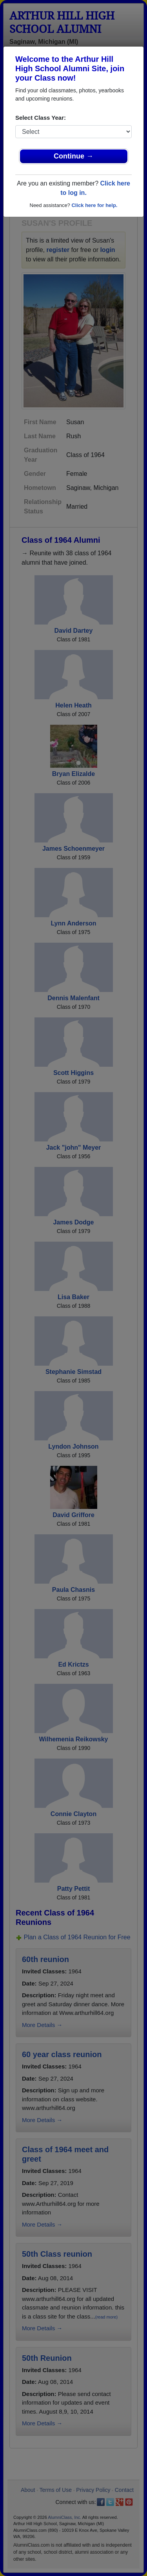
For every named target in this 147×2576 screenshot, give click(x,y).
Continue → (73, 156)
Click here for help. (94, 205)
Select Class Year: (40, 117)
